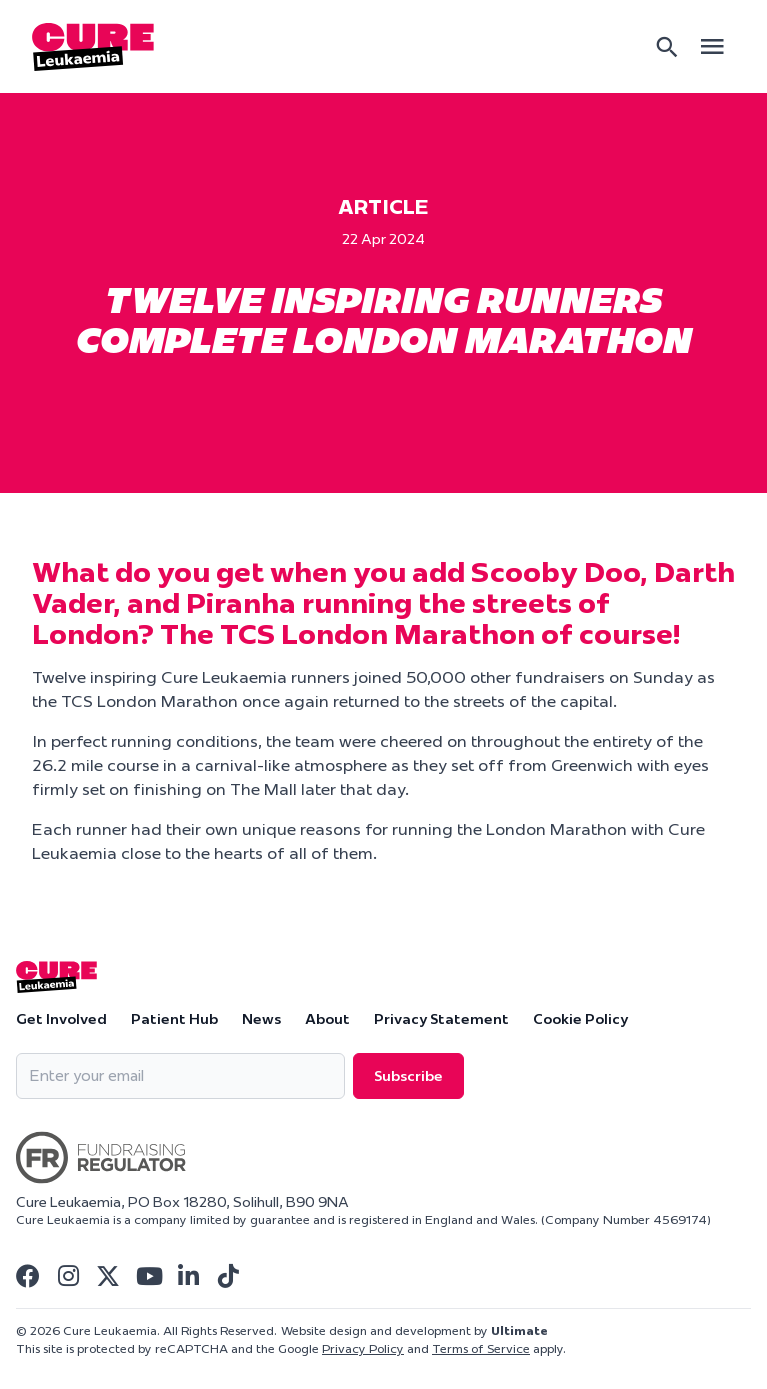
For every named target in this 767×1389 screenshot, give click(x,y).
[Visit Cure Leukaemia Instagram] (68, 1276)
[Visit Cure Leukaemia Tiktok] (228, 1276)
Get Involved (61, 1019)
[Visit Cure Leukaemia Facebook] (28, 1276)
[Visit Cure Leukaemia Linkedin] (188, 1276)
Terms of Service (481, 1348)
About (327, 1019)
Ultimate (519, 1330)
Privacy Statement (441, 1019)
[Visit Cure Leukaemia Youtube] (148, 1276)
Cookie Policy (580, 1019)
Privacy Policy (363, 1348)
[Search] (667, 47)
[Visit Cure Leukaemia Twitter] (108, 1276)
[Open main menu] (712, 46)
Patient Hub (174, 1019)
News (261, 1019)
